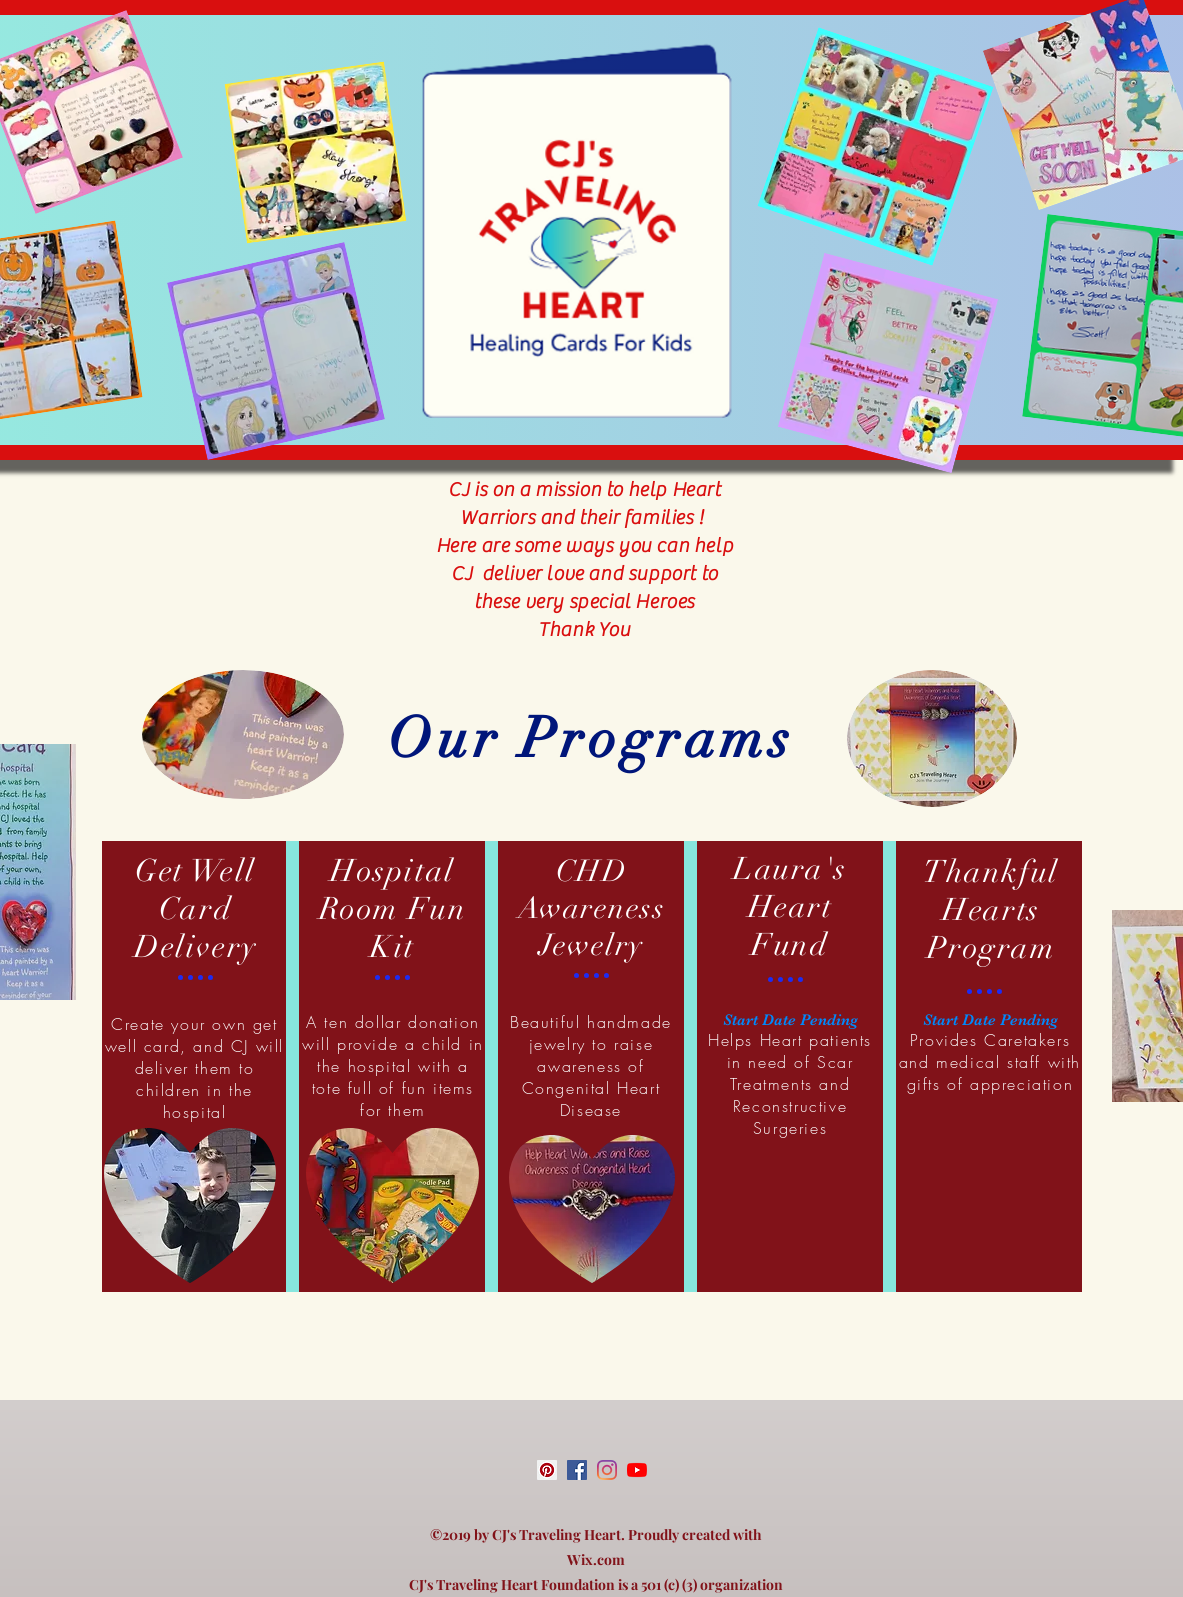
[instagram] (607, 1470)
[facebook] (577, 1470)
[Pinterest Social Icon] (547, 1470)
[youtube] (637, 1470)
